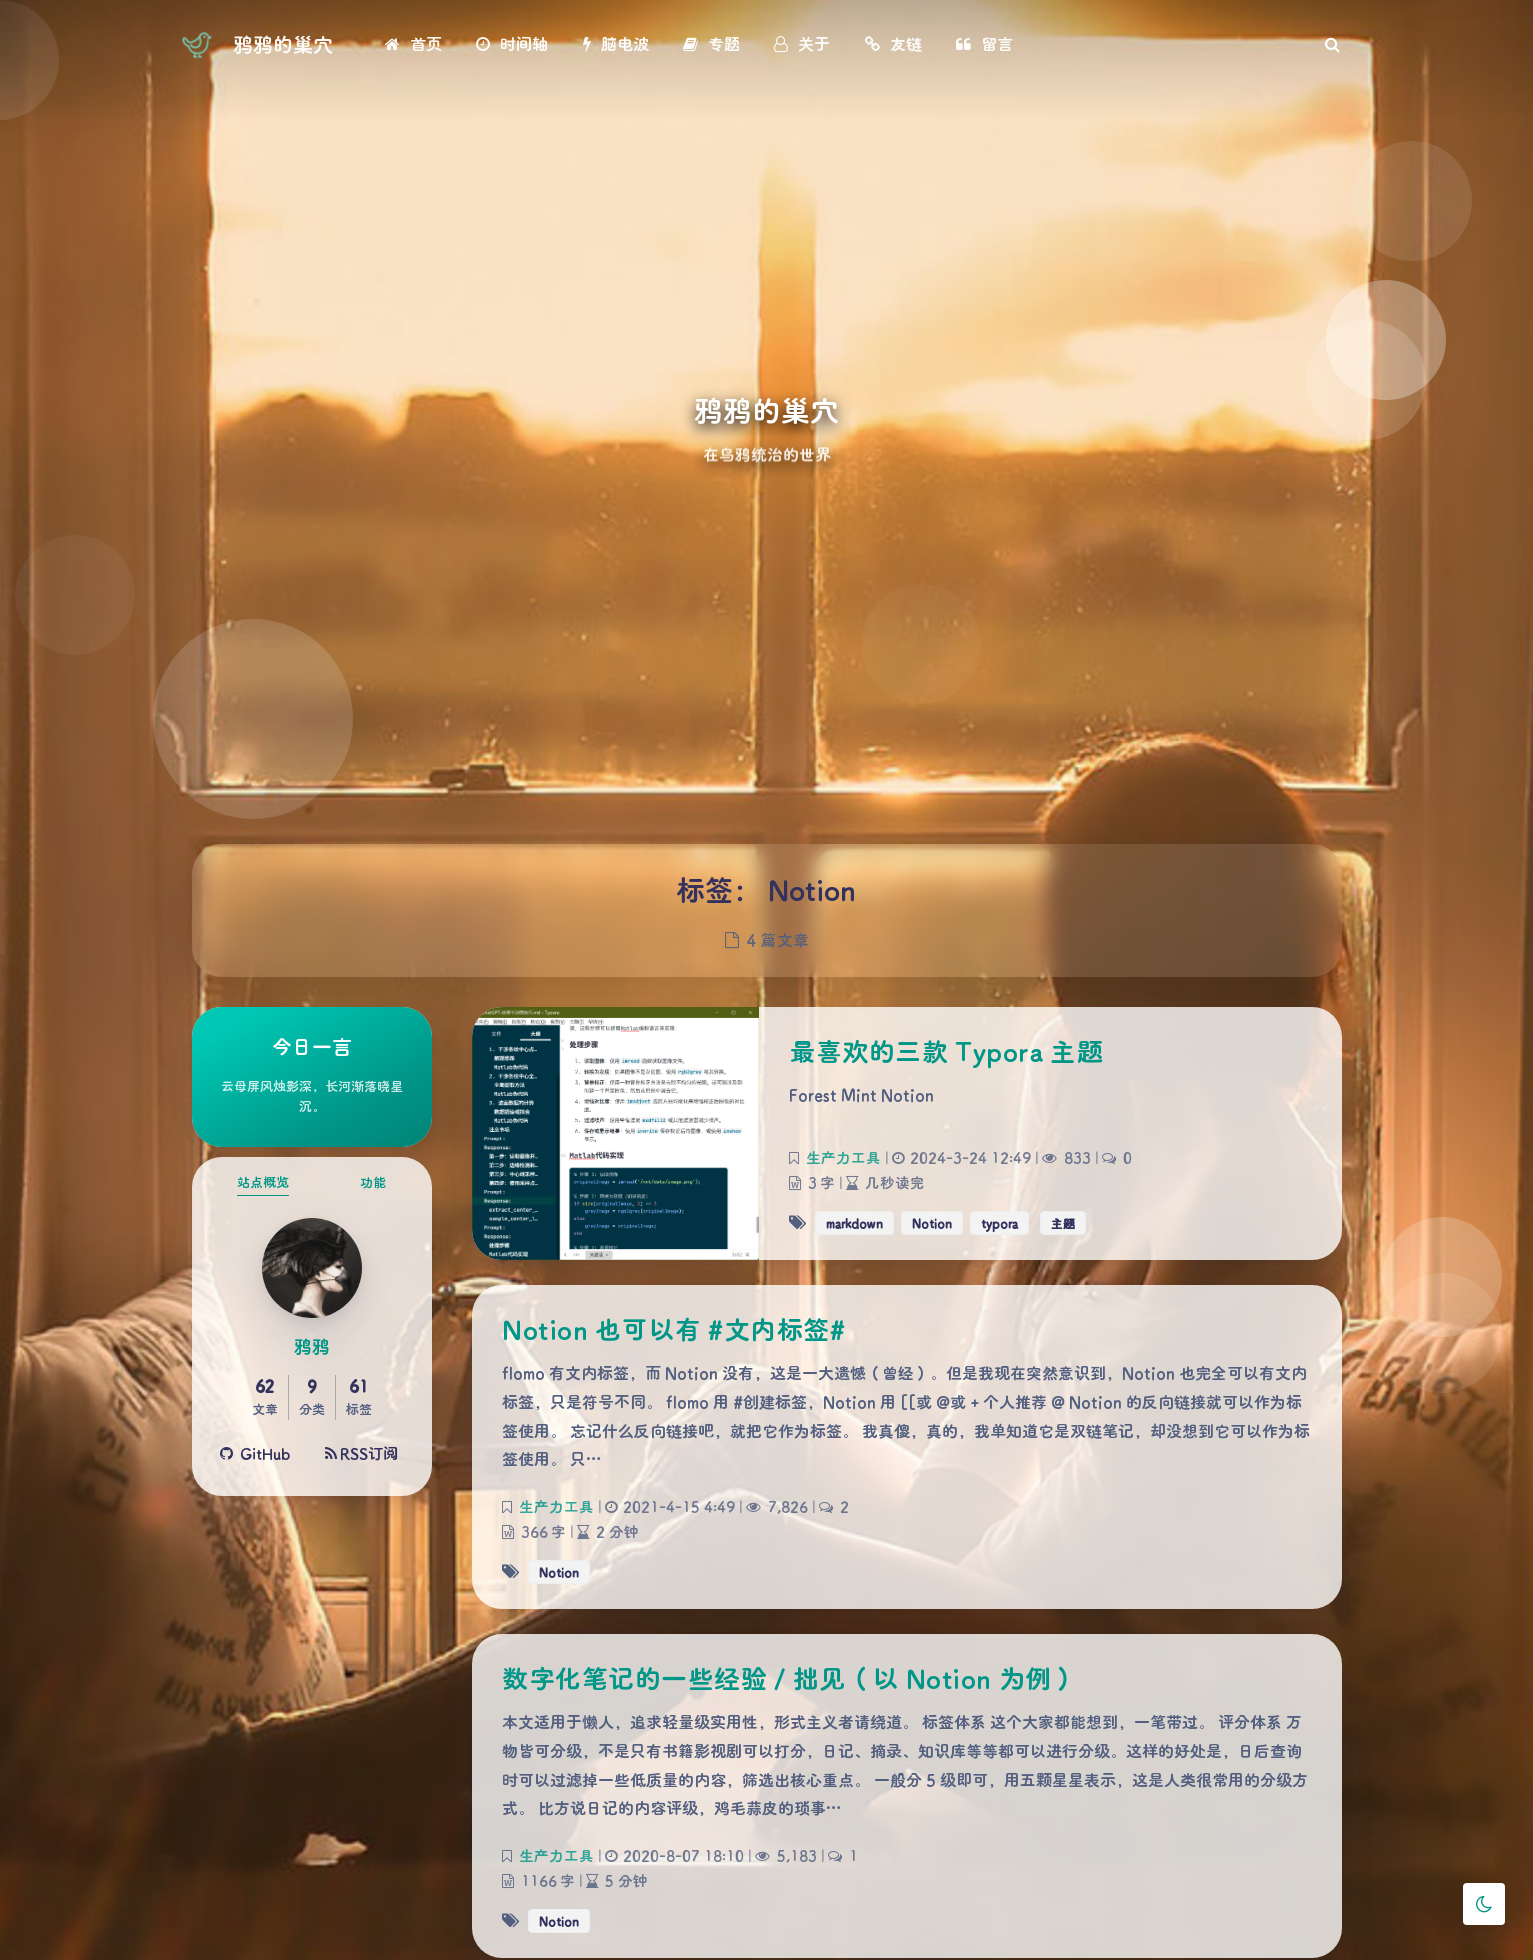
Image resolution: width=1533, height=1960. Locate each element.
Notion (932, 1223)
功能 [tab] (373, 1181)
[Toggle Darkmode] (1484, 1904)
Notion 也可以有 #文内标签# (673, 1329)
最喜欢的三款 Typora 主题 (946, 1051)
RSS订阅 (362, 1453)
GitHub (255, 1453)
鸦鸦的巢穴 (283, 44)
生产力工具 (842, 1157)
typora (999, 1223)
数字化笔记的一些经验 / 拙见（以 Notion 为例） (790, 1678)
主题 (1063, 1223)
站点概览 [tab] (263, 1181)
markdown (854, 1223)
